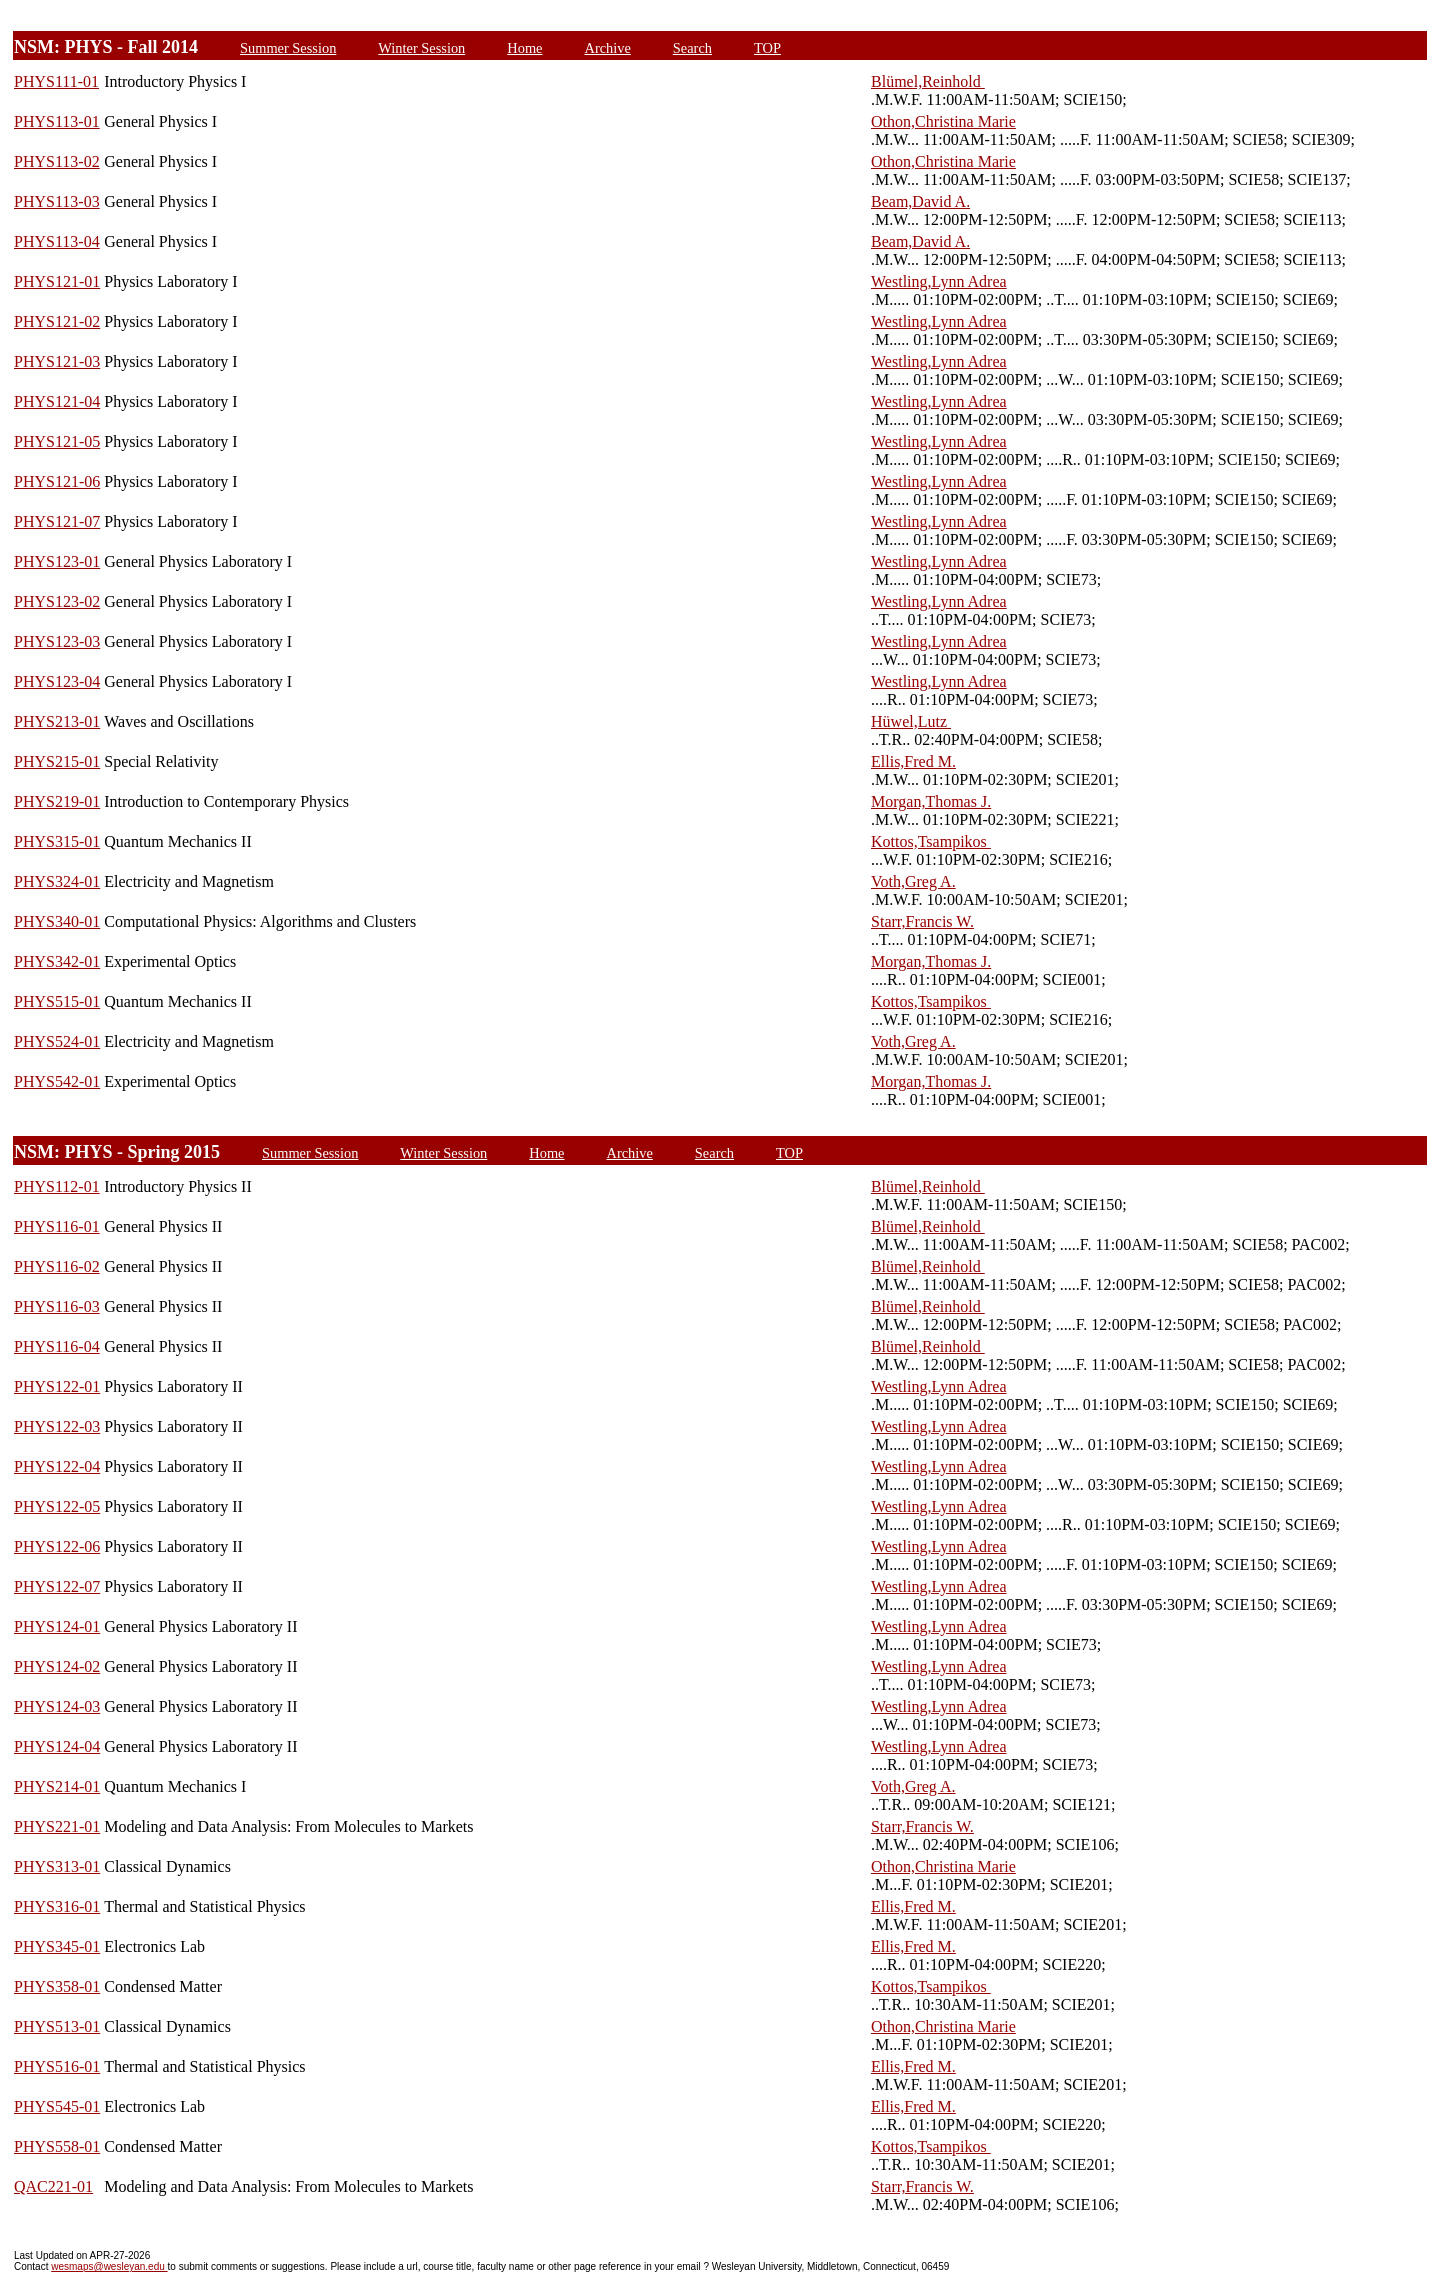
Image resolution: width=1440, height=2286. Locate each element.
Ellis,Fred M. (913, 761)
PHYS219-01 (57, 801)
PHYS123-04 (57, 681)
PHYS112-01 (57, 1186)
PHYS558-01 (57, 2146)
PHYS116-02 (57, 1266)
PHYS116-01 (57, 1226)
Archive (607, 48)
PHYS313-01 (57, 1866)
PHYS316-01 (57, 1906)
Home (524, 48)
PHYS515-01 (57, 1001)
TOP (767, 48)
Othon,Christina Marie (943, 121)
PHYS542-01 (57, 1081)
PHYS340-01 (57, 921)
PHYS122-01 (57, 1386)
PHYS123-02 (57, 601)
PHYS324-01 (57, 881)
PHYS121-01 (57, 281)
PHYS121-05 (57, 441)
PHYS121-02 (57, 321)
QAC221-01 (53, 2186)
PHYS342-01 (57, 961)
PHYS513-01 (57, 2026)
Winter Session (421, 48)
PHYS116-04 (57, 1346)
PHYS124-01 (57, 1626)
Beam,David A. (920, 201)
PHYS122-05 (57, 1506)
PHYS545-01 (57, 2106)
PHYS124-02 (57, 1666)
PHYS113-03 (57, 201)
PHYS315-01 (57, 841)
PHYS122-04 (57, 1466)
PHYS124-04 (57, 1746)
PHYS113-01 (57, 121)
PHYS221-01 (57, 1826)
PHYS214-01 (57, 1786)
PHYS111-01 (56, 81)
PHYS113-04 (57, 241)
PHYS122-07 (57, 1586)
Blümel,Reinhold (928, 81)
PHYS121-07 (57, 521)
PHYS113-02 (57, 161)
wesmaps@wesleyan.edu (109, 2266)
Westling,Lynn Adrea (939, 281)
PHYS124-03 (57, 1706)
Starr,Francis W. (922, 921)
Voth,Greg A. (913, 881)
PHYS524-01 (57, 1041)
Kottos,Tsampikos (931, 841)
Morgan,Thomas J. (931, 801)
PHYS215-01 (57, 761)
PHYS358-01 (57, 1986)
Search (692, 48)
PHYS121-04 (57, 401)
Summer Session (288, 48)
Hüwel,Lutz (911, 721)
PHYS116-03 (57, 1306)
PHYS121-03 (57, 361)
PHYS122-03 (57, 1426)
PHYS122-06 (57, 1546)
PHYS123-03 (57, 641)
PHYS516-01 (57, 2066)
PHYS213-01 (57, 721)
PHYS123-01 (57, 561)
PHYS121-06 (57, 481)
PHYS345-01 (57, 1946)
